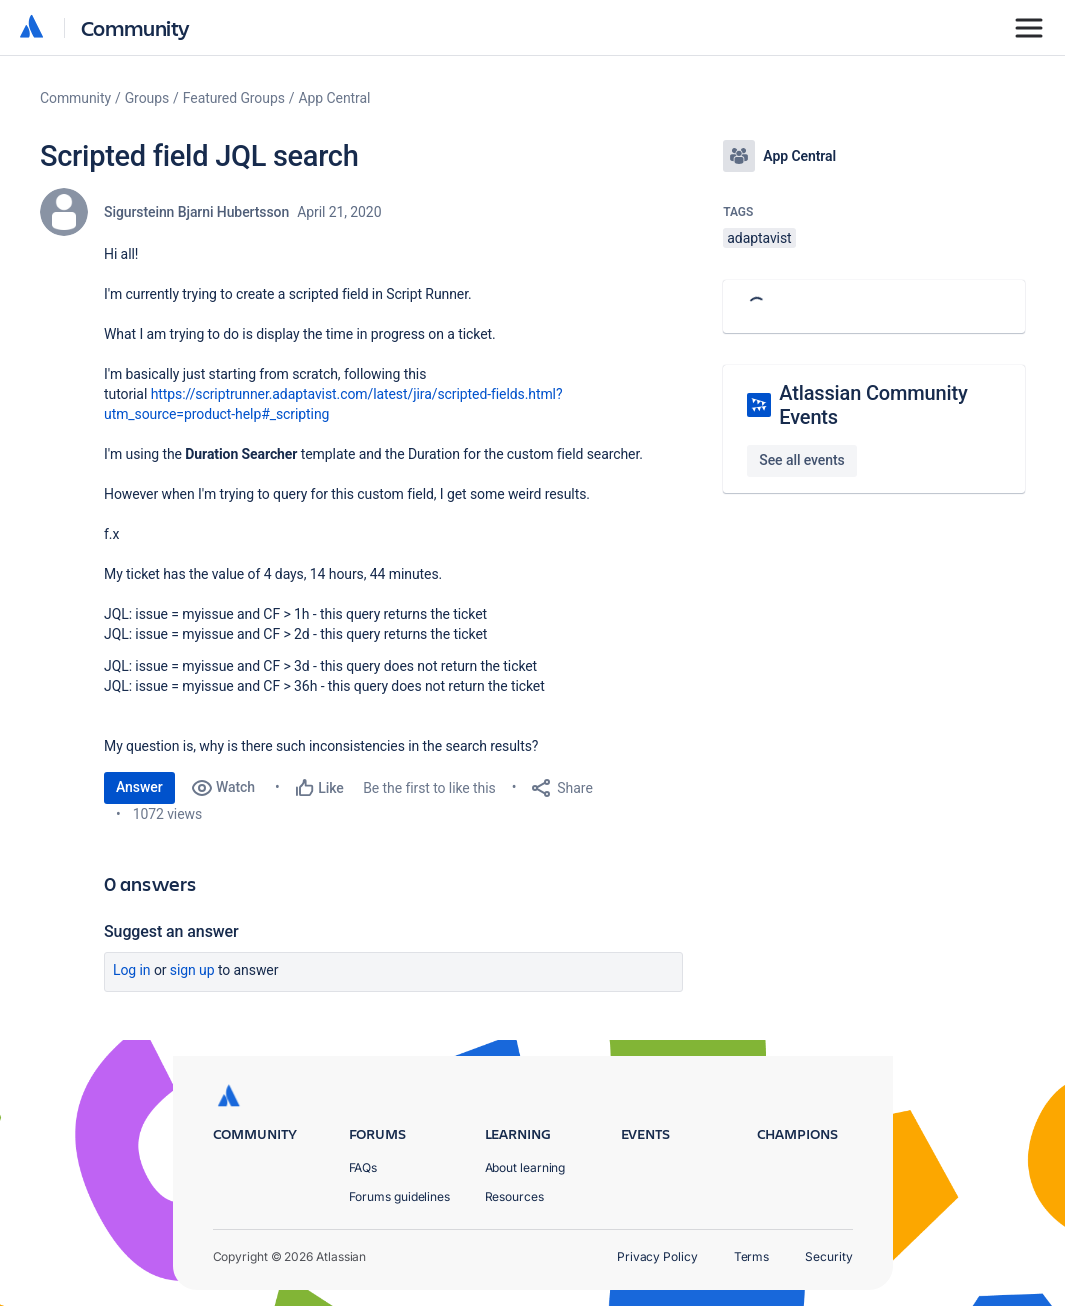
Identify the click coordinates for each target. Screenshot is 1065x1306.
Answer (139, 787)
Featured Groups (234, 98)
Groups (147, 98)
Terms (752, 1256)
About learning (525, 1167)
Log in (132, 970)
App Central (335, 98)
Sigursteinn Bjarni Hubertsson (196, 212)
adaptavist (759, 238)
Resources (514, 1196)
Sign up (192, 970)
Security (828, 1256)
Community (135, 27)
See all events (801, 460)
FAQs (363, 1167)
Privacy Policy (657, 1256)
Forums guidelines (400, 1196)
